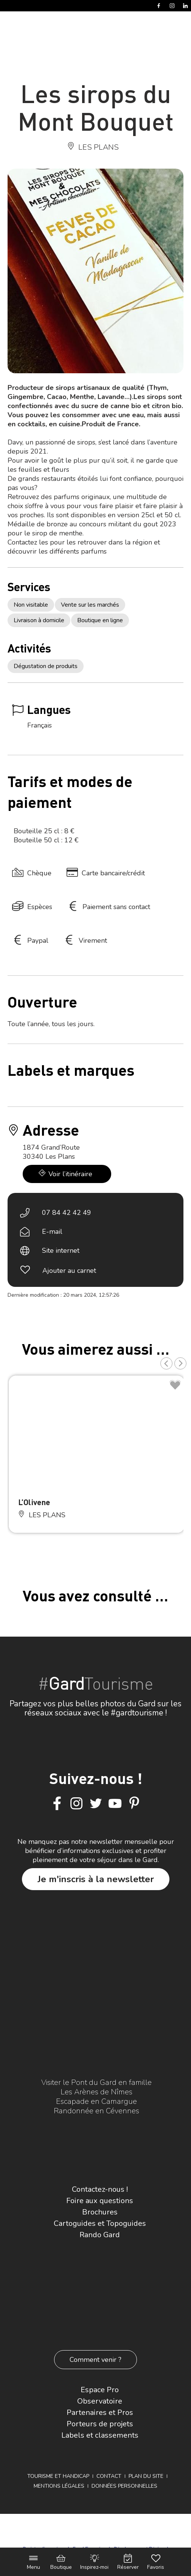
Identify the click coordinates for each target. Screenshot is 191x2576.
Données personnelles (124, 2486)
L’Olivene (34, 1502)
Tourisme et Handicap (58, 2476)
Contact (108, 2476)
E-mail (52, 1231)
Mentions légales (59, 2486)
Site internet (60, 1250)
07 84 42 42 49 (66, 1212)
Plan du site (146, 2476)
